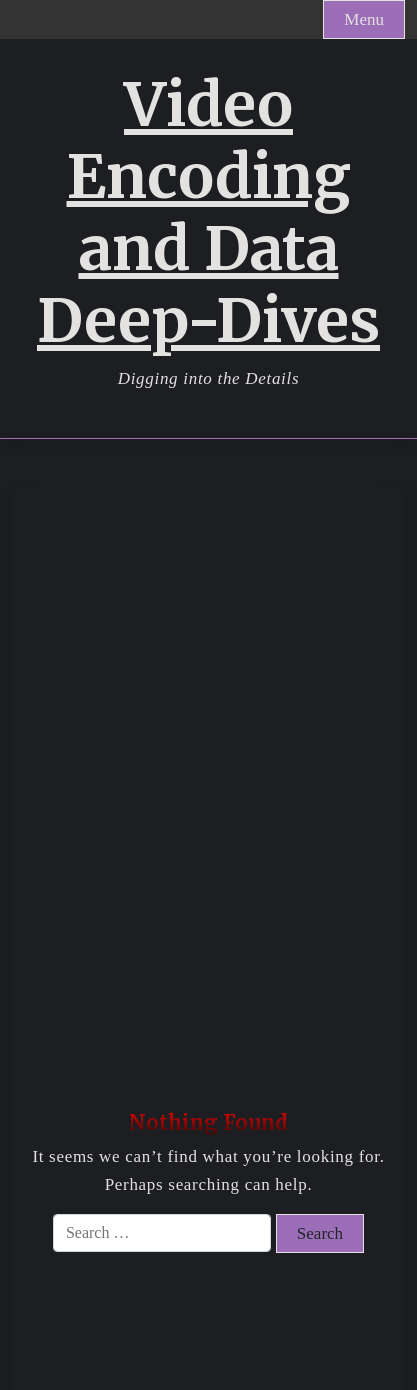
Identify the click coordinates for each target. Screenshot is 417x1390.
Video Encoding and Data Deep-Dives (208, 213)
